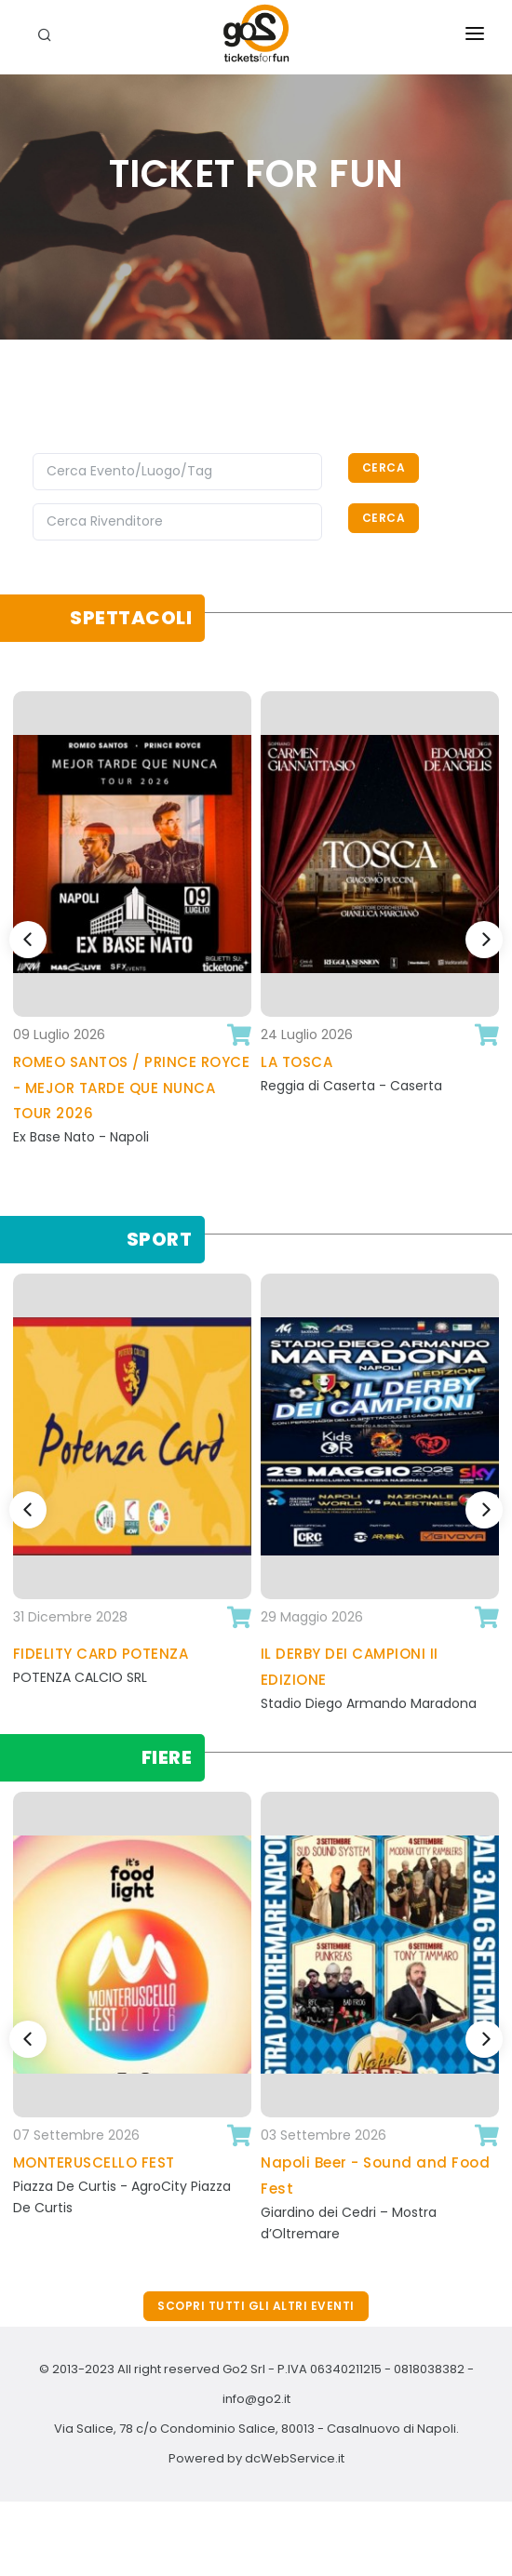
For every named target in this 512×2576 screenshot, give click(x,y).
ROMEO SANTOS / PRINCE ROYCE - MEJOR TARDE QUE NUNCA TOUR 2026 (131, 1088)
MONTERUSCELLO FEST (94, 2162)
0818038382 (429, 2369)
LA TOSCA (296, 1062)
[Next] (484, 939)
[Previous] (28, 939)
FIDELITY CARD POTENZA (101, 1653)
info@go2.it (256, 2399)
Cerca (384, 467)
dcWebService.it (294, 2458)
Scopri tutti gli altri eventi (256, 2306)
